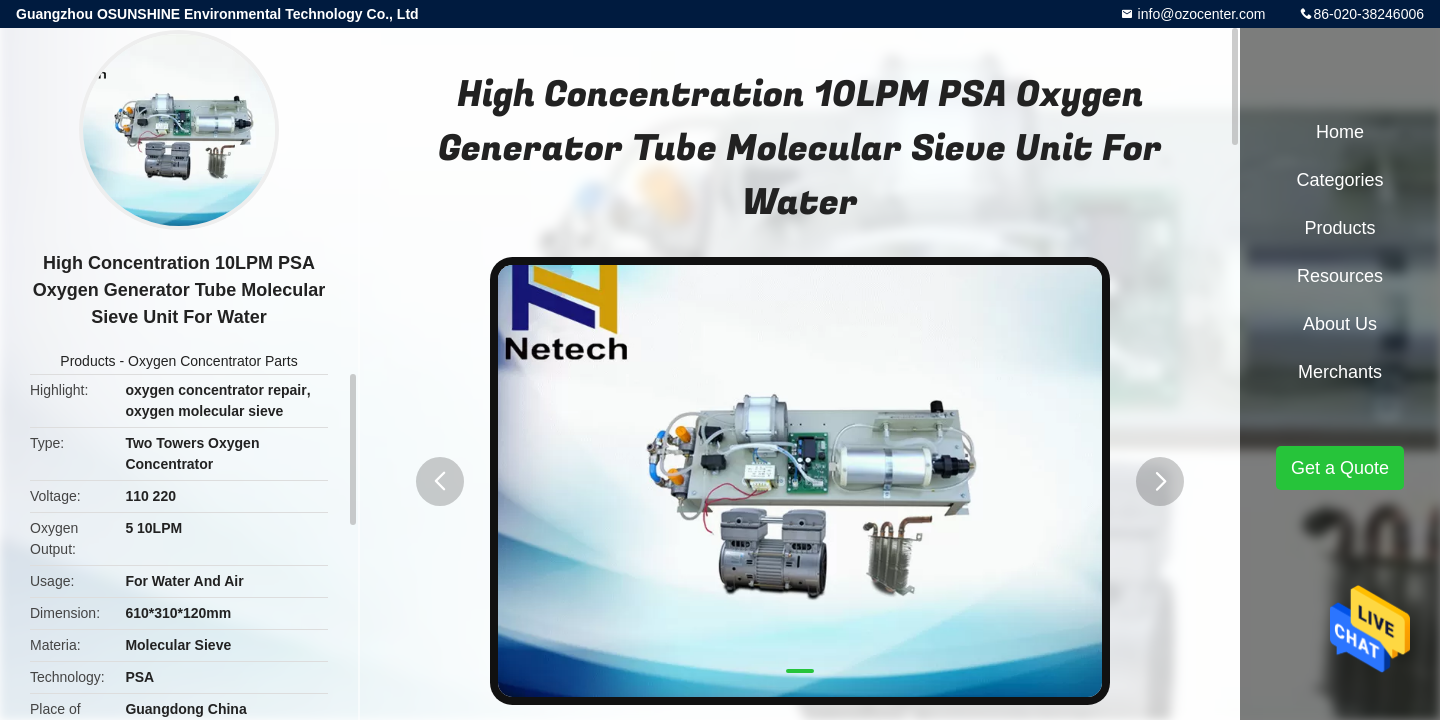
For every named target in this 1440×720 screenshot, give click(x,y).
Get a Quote (1340, 468)
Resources (1340, 276)
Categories (1339, 180)
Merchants (1340, 372)
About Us (1340, 324)
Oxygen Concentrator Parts (213, 361)
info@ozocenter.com (1200, 14)
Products (87, 361)
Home (1340, 132)
